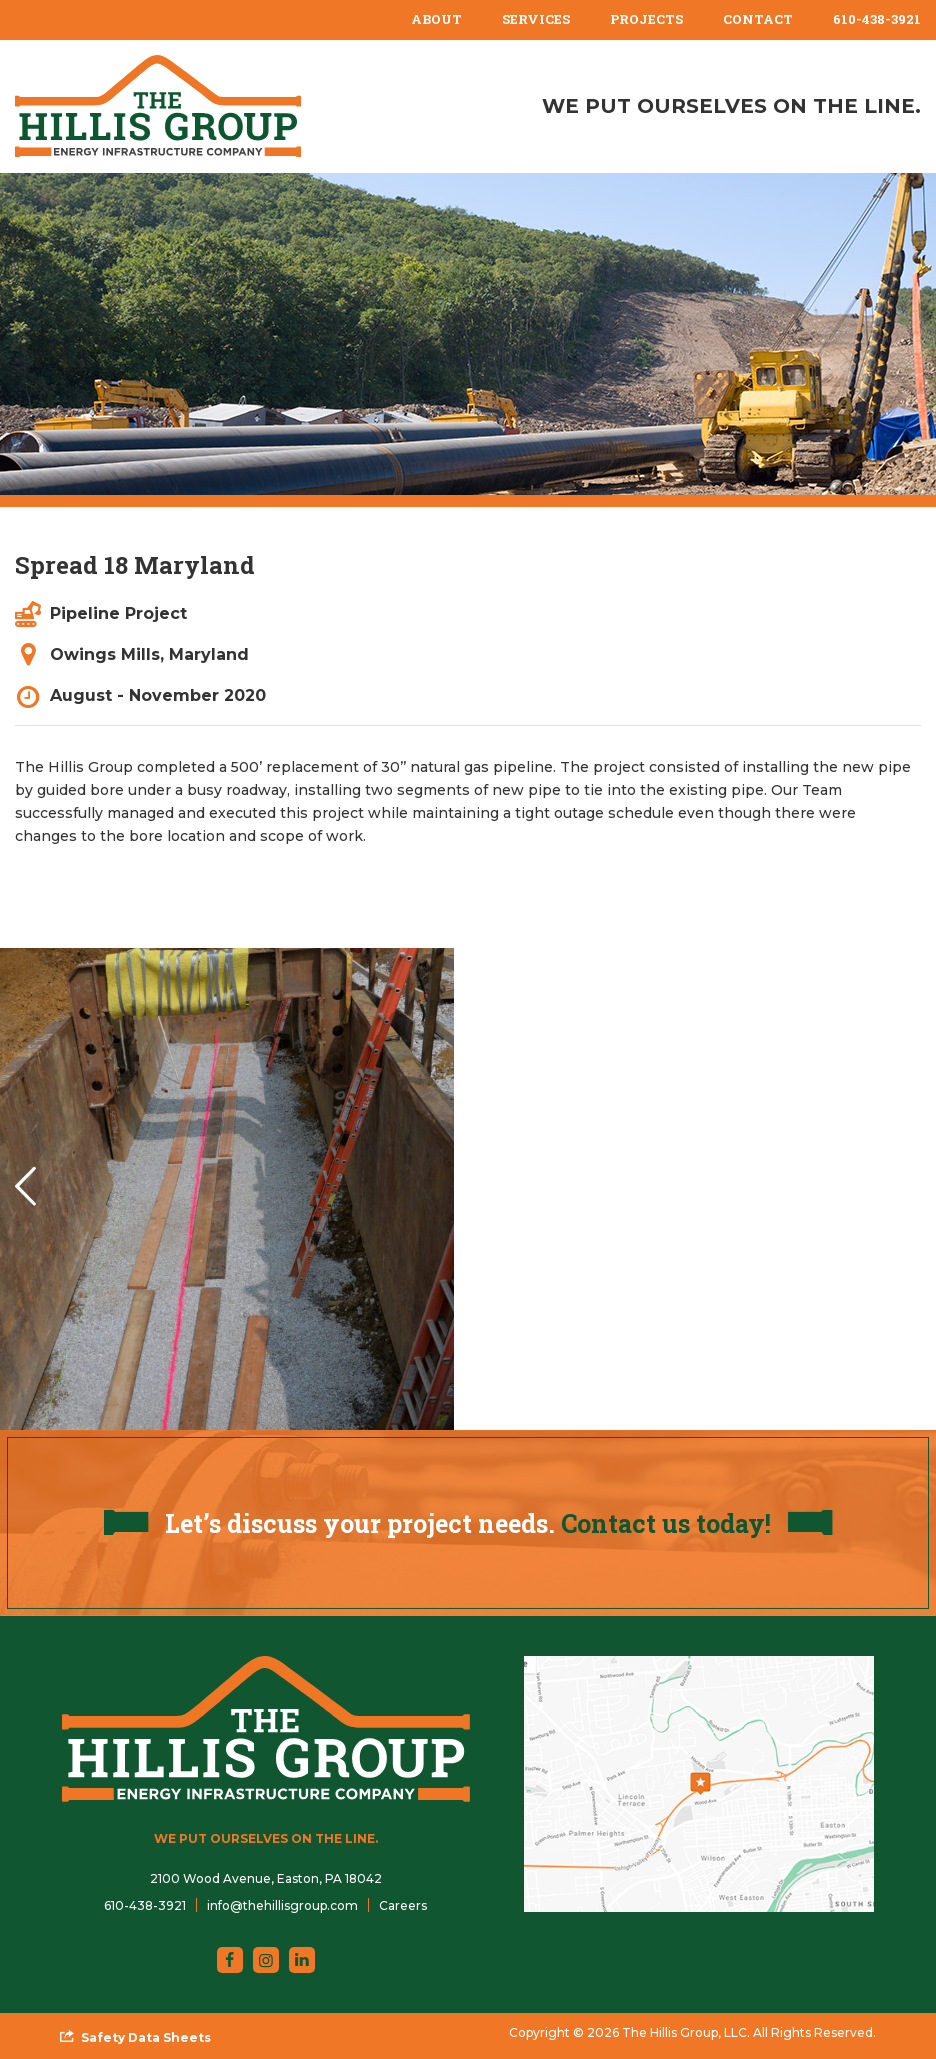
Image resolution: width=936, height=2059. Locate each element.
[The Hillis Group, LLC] (158, 106)
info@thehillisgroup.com (282, 1905)
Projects (646, 19)
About (436, 19)
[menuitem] (436, 20)
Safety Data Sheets (146, 2037)
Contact (758, 19)
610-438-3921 (877, 19)
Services (536, 19)
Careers (403, 1905)
